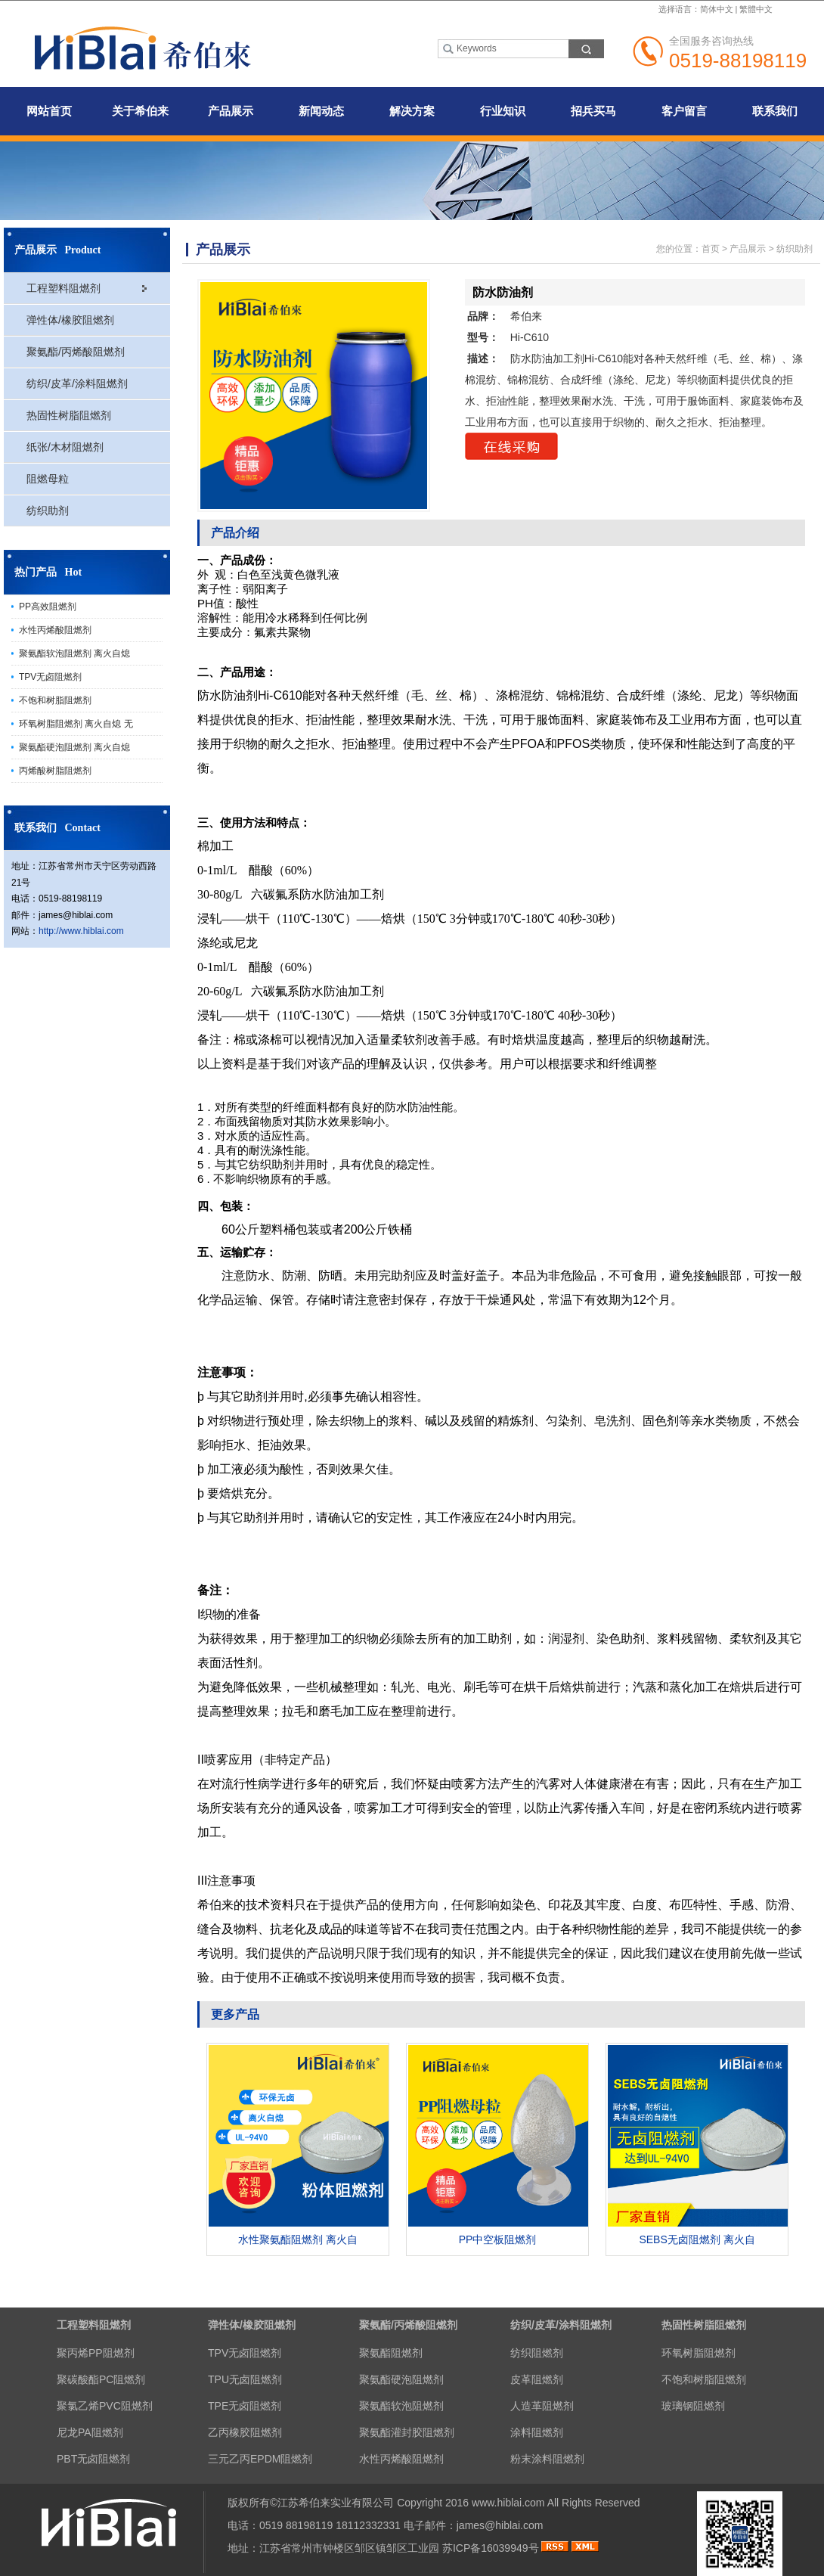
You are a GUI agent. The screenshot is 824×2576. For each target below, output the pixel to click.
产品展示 (230, 111)
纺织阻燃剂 (536, 2353)
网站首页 (49, 111)
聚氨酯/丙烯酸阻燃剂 (75, 352)
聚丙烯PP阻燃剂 (96, 2353)
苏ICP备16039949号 (490, 2548)
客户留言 (684, 111)
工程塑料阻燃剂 (63, 288)
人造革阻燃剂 (542, 2406)
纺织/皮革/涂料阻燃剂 (77, 383)
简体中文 (716, 9)
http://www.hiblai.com (81, 931)
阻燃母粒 (47, 479)
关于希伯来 (140, 111)
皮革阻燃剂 (536, 2379)
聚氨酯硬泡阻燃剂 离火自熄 (74, 747)
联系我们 (775, 111)
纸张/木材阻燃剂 (65, 447)
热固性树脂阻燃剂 (68, 415)
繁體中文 (756, 9)
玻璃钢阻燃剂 (693, 2406)
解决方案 (412, 111)
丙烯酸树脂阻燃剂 (55, 770)
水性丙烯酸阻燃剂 (55, 630)
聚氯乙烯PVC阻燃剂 (105, 2406)
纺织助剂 (47, 510)
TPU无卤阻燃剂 (245, 2379)
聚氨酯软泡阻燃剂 (401, 2406)
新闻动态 (321, 111)
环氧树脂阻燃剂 (698, 2353)
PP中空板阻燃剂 (498, 2239)
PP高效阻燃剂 (47, 606)
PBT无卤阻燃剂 (93, 2459)
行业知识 (502, 111)
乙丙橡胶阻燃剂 (245, 2432)
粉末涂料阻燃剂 (547, 2459)
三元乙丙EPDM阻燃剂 (260, 2459)
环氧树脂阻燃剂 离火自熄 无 (76, 723)
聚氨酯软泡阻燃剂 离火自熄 (74, 653)
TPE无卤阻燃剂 (244, 2406)
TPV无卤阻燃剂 (50, 677)
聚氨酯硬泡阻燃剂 (401, 2379)
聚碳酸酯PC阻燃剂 (101, 2379)
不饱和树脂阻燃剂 (55, 700)
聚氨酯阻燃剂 (391, 2353)
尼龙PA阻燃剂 (90, 2432)
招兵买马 (593, 111)
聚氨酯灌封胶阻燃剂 (406, 2432)
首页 (711, 249)
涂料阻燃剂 (536, 2432)
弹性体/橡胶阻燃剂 (70, 320)
